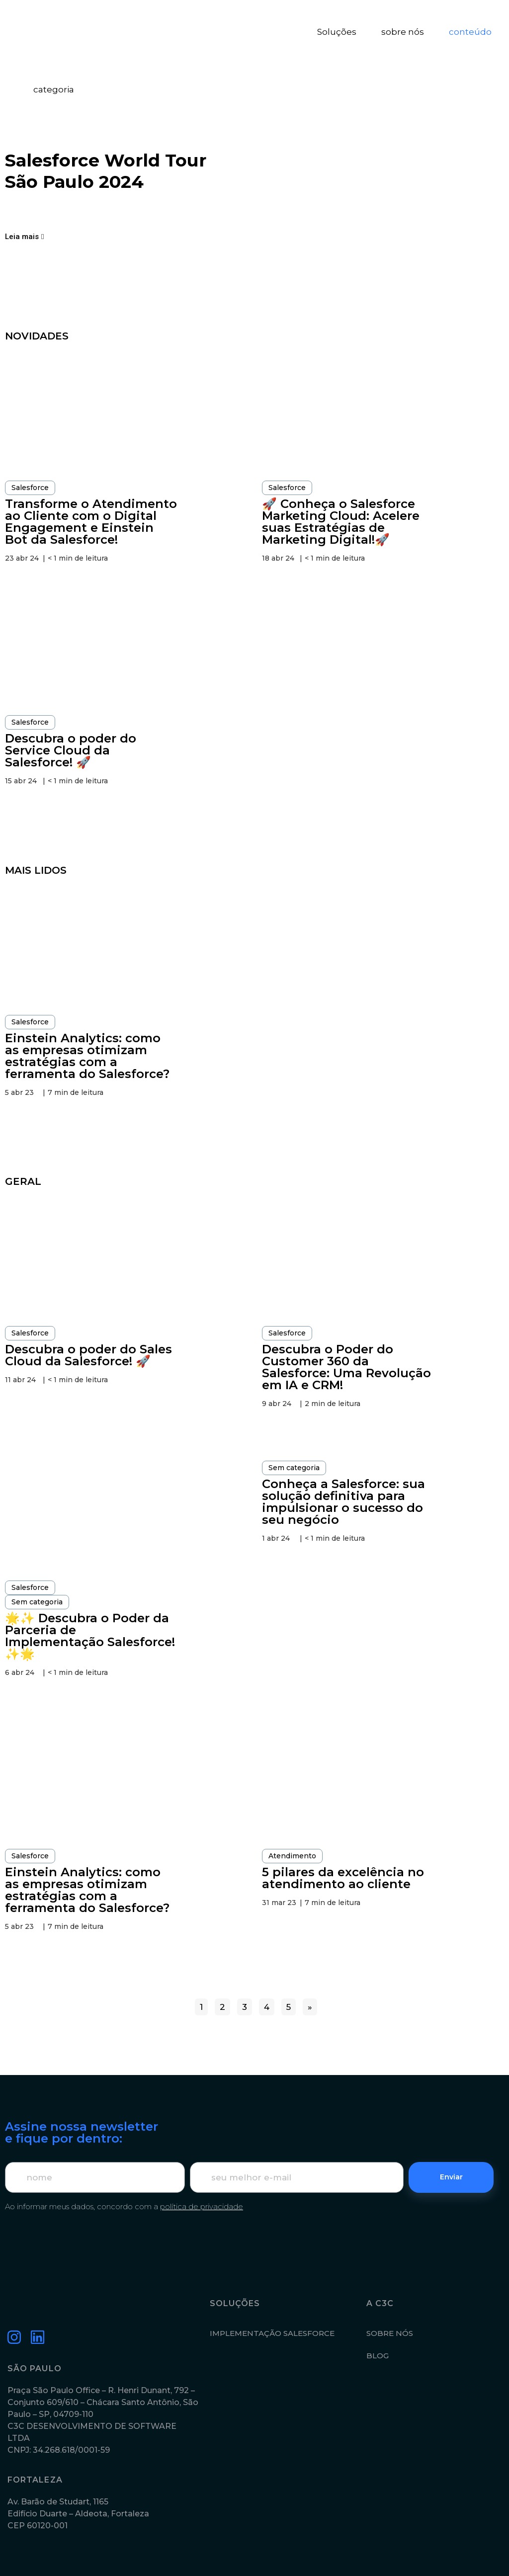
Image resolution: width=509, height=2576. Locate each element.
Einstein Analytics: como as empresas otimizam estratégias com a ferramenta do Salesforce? (87, 1056)
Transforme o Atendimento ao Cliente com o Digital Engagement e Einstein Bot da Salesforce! (91, 522)
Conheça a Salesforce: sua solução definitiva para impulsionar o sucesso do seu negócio (343, 1502)
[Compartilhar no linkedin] (17, 209)
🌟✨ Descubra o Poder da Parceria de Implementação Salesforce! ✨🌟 (90, 1636)
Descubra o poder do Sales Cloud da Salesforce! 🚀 (88, 1355)
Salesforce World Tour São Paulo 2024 (105, 171)
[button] (24, 237)
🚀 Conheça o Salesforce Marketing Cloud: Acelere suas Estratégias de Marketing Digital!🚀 (341, 522)
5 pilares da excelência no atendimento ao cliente (343, 1878)
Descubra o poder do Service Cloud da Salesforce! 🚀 (70, 750)
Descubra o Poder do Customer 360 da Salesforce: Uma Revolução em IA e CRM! (346, 1367)
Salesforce (30, 487)
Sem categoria (37, 1601)
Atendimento (292, 1855)
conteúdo (470, 32)
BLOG (377, 2355)
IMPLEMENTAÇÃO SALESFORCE (272, 2333)
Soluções (336, 32)
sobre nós (402, 32)
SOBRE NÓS (389, 2333)
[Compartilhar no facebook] (35, 209)
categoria (53, 89)
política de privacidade (201, 2206)
